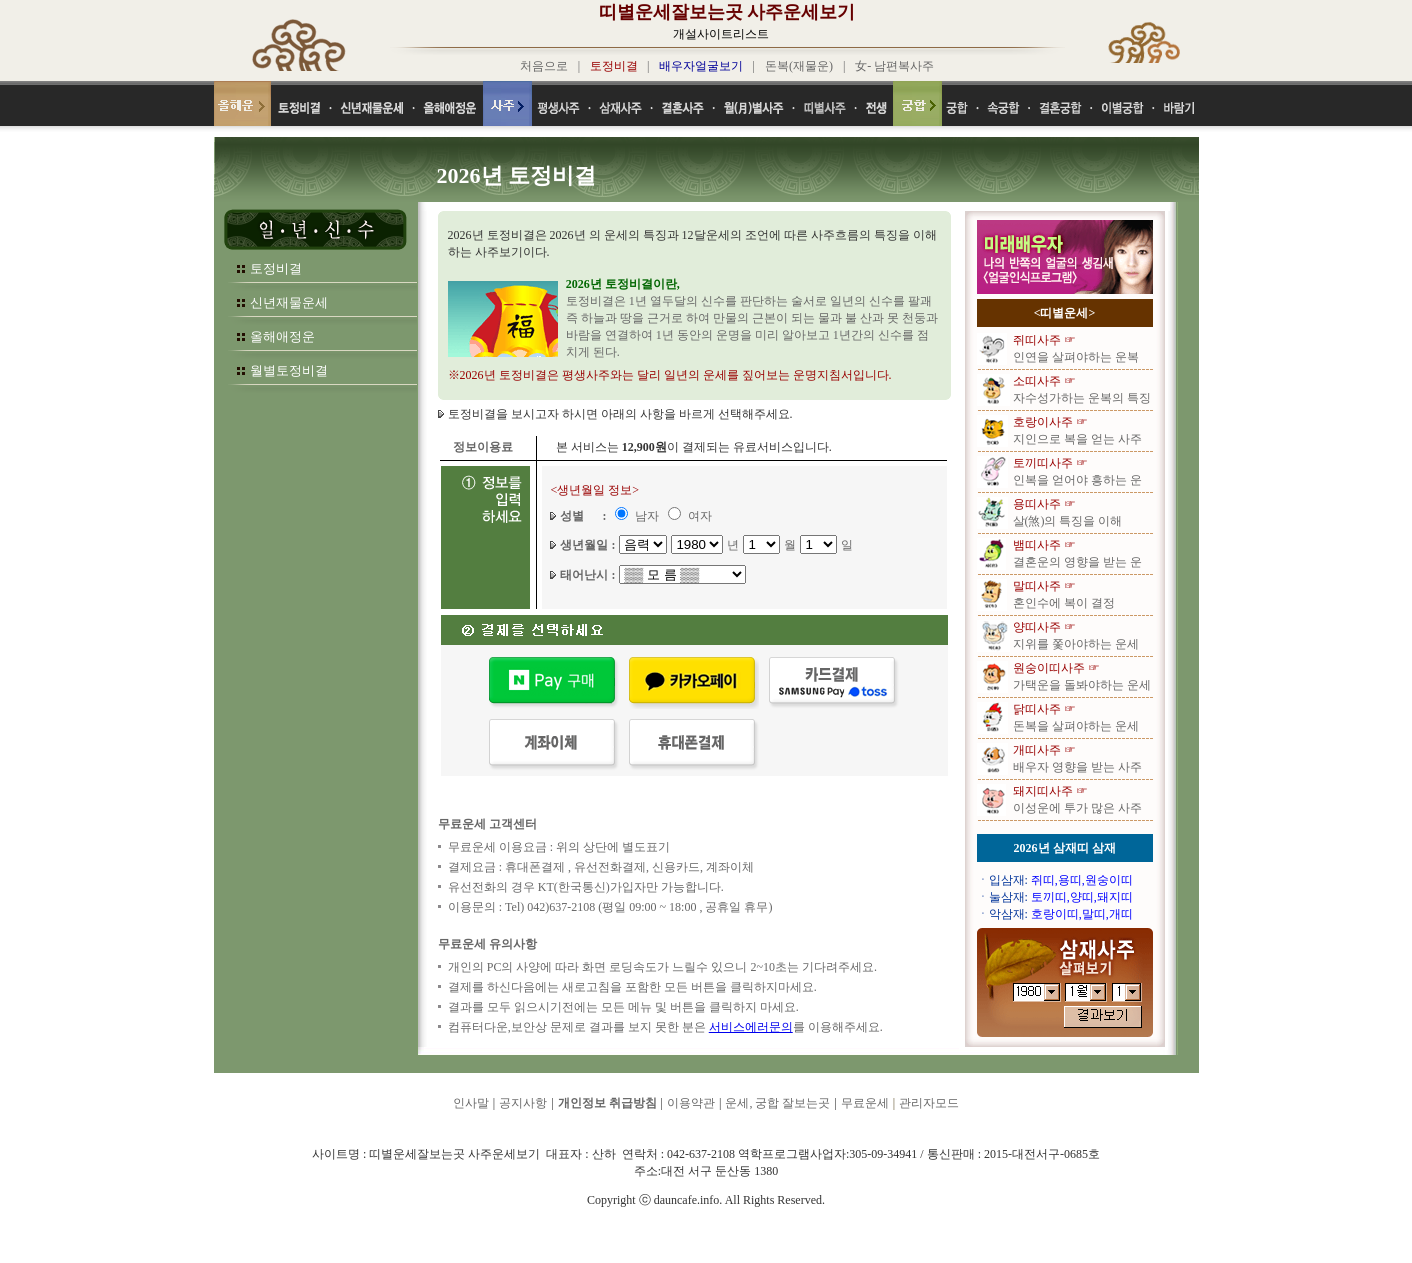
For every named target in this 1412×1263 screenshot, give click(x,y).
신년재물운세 (289, 302)
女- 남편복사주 (894, 66)
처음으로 (544, 66)
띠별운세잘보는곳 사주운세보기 (727, 12)
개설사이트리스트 (721, 34)
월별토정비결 (289, 370)
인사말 (471, 1103)
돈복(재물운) (799, 66)
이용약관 (691, 1103)
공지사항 (523, 1103)
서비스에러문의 (751, 1027)
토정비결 (276, 268)
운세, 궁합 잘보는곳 (777, 1103)
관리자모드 (929, 1103)
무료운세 (865, 1103)
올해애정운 (282, 336)
